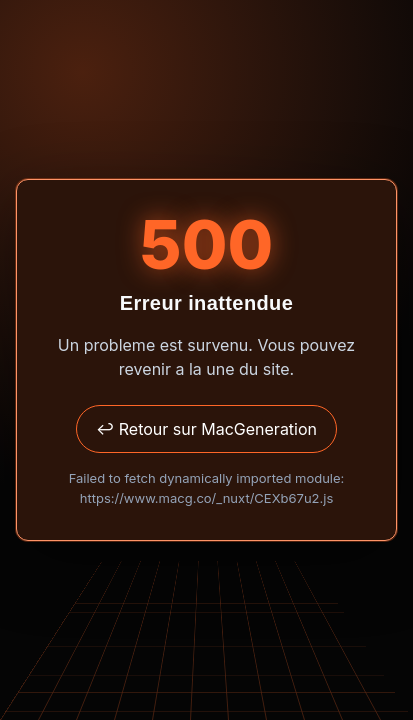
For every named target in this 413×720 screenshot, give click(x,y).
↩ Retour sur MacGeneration (206, 429)
